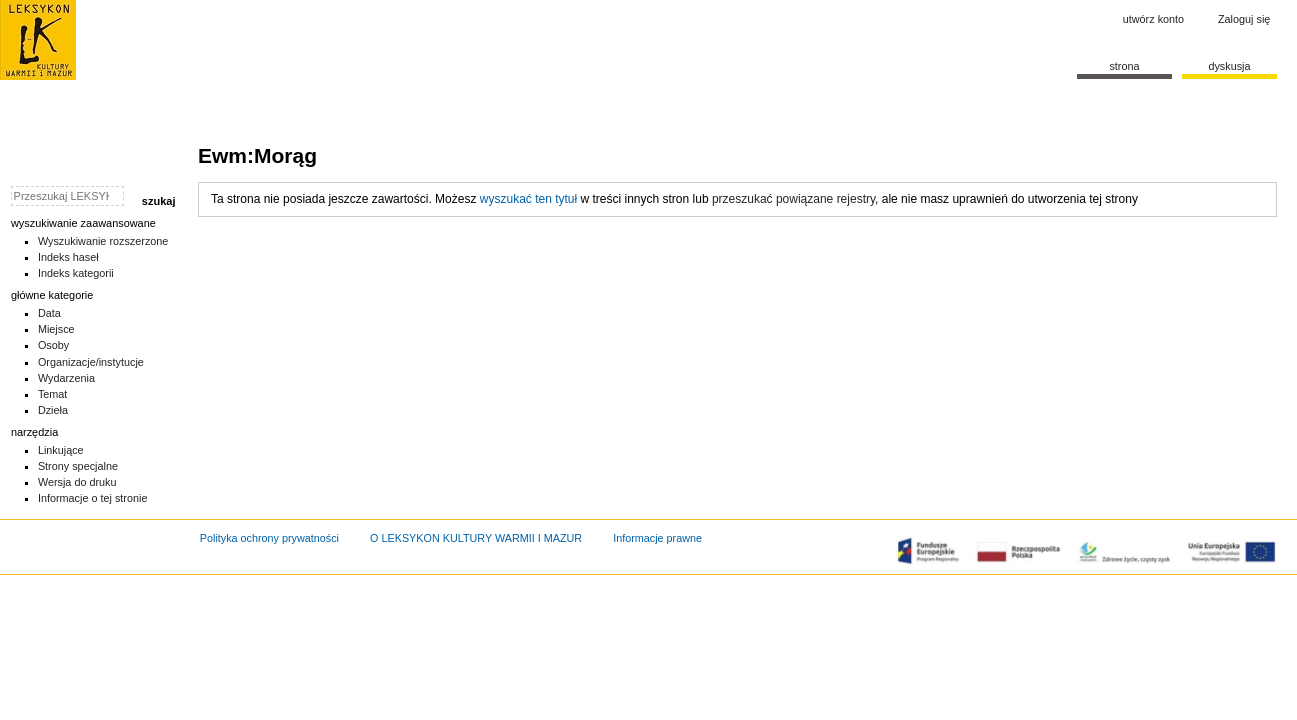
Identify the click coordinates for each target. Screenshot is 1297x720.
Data (49, 313)
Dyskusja (1229, 66)
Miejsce (56, 329)
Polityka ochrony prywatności (269, 538)
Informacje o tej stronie (93, 498)
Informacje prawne (657, 538)
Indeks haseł (68, 257)
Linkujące (61, 450)
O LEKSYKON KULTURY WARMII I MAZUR (476, 538)
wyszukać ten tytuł (528, 199)
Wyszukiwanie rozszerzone (103, 241)
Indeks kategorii (76, 273)
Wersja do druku (77, 482)
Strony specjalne (78, 466)
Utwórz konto (1153, 19)
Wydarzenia (66, 378)
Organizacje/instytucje (91, 362)
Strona (1124, 66)
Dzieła (53, 410)
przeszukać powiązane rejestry (793, 199)
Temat (53, 394)
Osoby (53, 345)
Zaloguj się (1244, 19)
